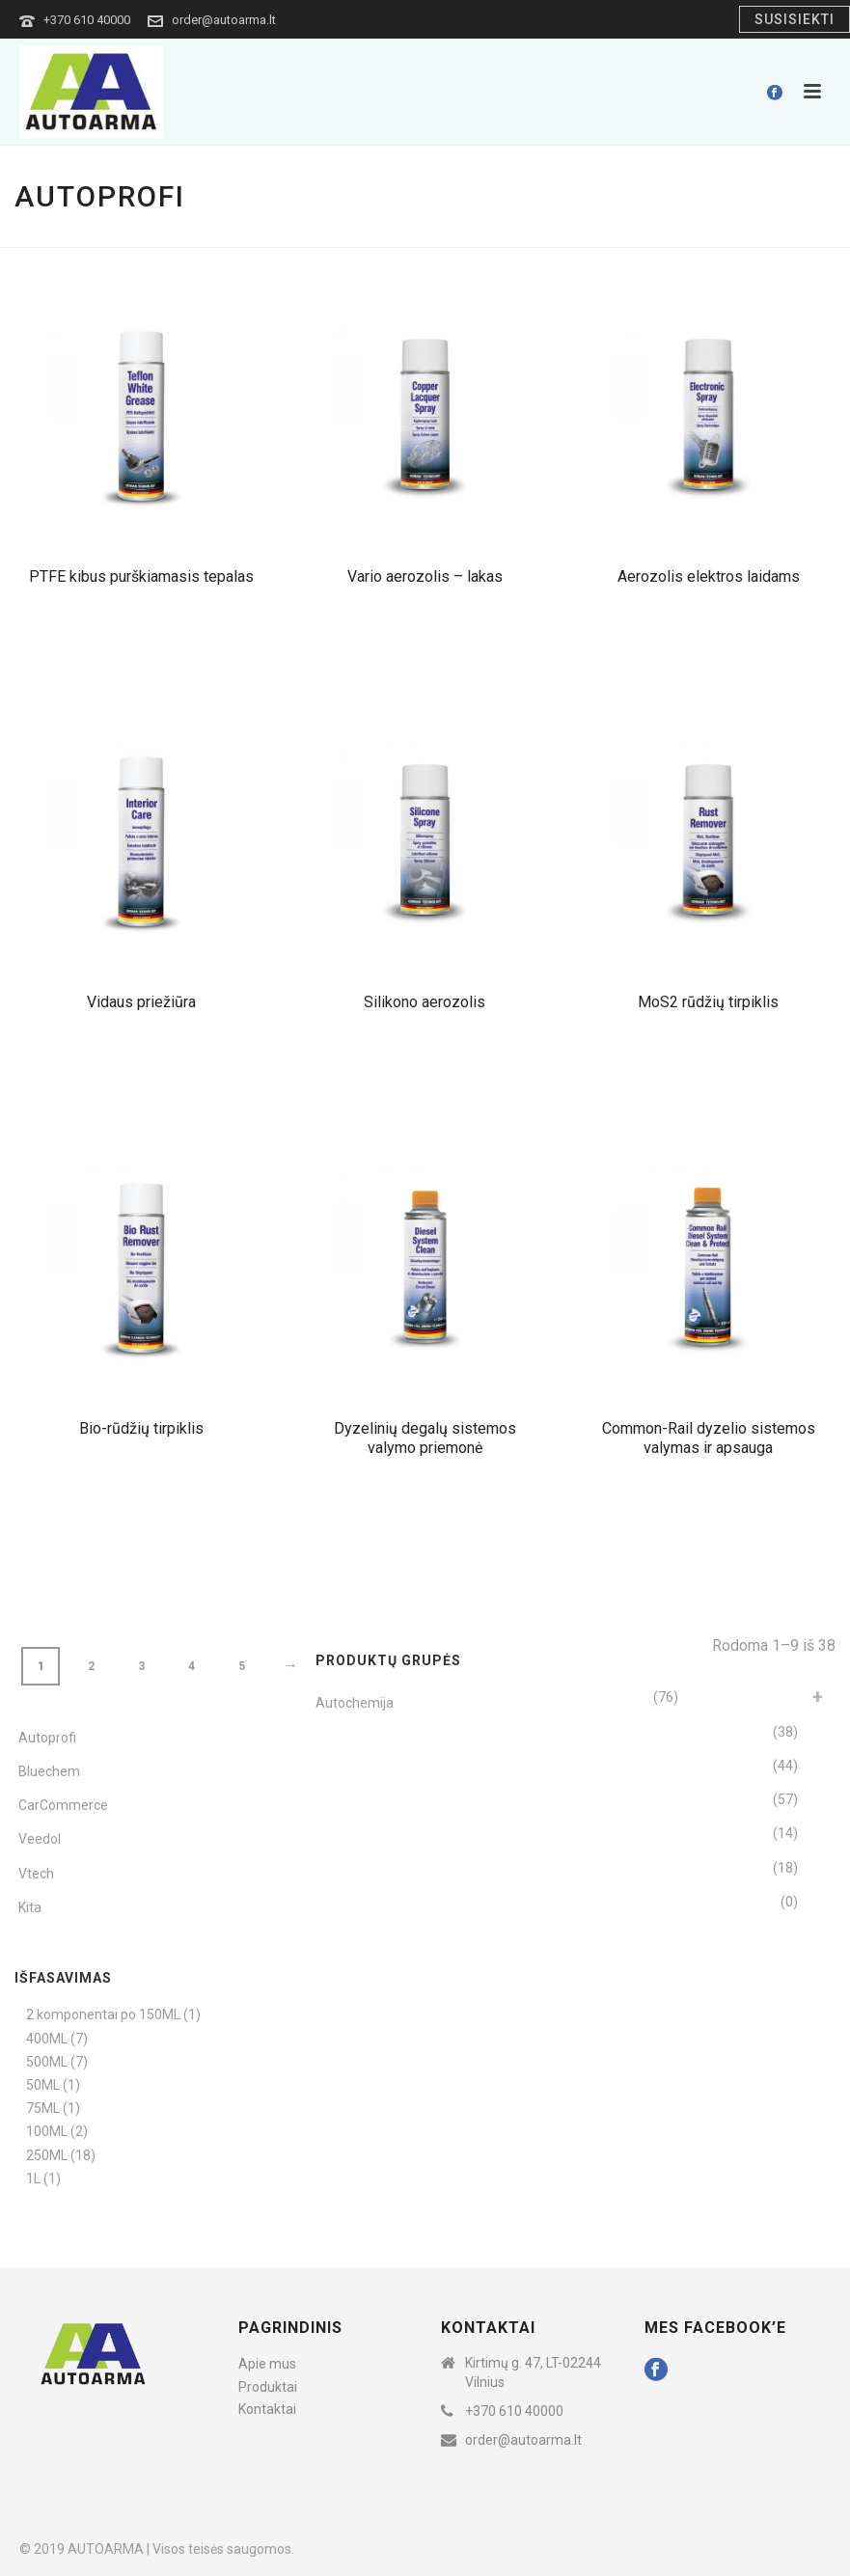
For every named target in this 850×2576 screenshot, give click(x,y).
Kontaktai (267, 2409)
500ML (47, 2061)
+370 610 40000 (86, 20)
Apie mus (267, 2363)
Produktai (267, 2387)
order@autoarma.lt (224, 20)
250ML (47, 2155)
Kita (29, 1907)
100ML (47, 2131)
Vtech (36, 1873)
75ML (43, 2108)
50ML (43, 2085)
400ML (47, 2038)
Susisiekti (794, 19)
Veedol (39, 1839)
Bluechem (49, 1771)
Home (724, 229)
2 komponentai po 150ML (103, 2014)
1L (33, 2178)
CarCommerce (63, 1805)
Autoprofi (47, 1737)
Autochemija (354, 1703)
